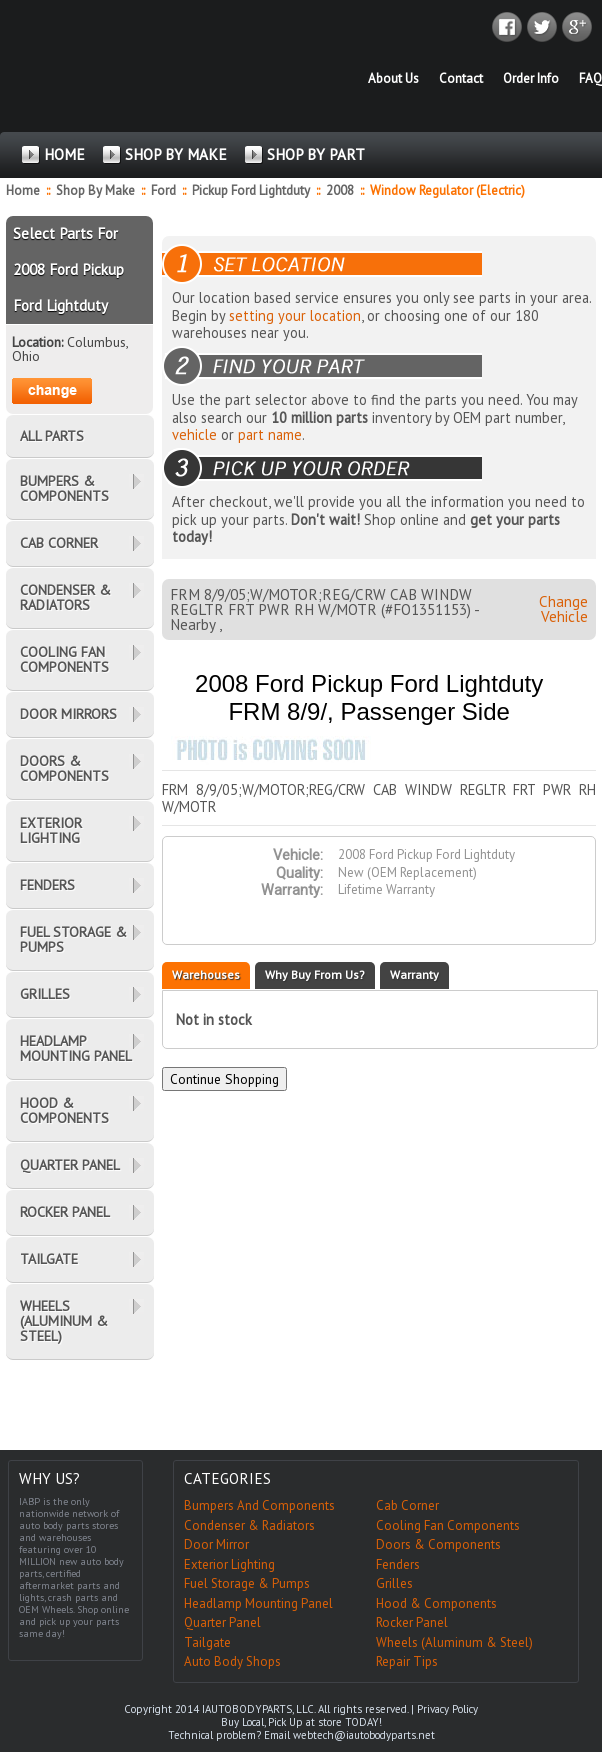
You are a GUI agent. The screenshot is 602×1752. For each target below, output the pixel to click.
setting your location (295, 315)
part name (270, 434)
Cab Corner (407, 1505)
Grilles (394, 1583)
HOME (64, 154)
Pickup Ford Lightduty (252, 190)
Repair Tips (407, 1661)
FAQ (590, 78)
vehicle (194, 434)
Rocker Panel (412, 1622)
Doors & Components (438, 1544)
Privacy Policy (447, 1709)
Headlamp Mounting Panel (258, 1603)
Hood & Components (436, 1603)
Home (23, 190)
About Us (393, 78)
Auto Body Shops (232, 1661)
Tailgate (207, 1642)
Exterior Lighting (229, 1564)
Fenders (398, 1564)
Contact (461, 78)
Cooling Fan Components (448, 1525)
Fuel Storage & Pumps (247, 1583)
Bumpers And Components (259, 1505)
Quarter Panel (222, 1622)
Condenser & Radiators (249, 1525)
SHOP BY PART (316, 154)
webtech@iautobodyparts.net (364, 1735)
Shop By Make (95, 190)
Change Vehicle (563, 609)
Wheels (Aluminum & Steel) (454, 1642)
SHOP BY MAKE (176, 154)
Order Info (531, 78)
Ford (165, 190)
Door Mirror (216, 1544)
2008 (341, 190)
